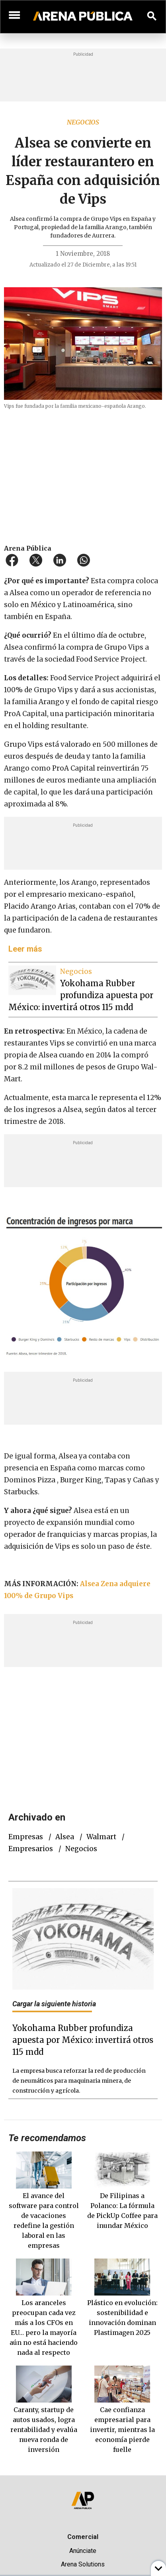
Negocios (83, 122)
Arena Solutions (83, 2564)
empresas (25, 1836)
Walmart (101, 1836)
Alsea (64, 1836)
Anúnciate (82, 2551)
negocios (81, 1848)
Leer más (25, 949)
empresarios (30, 1848)
